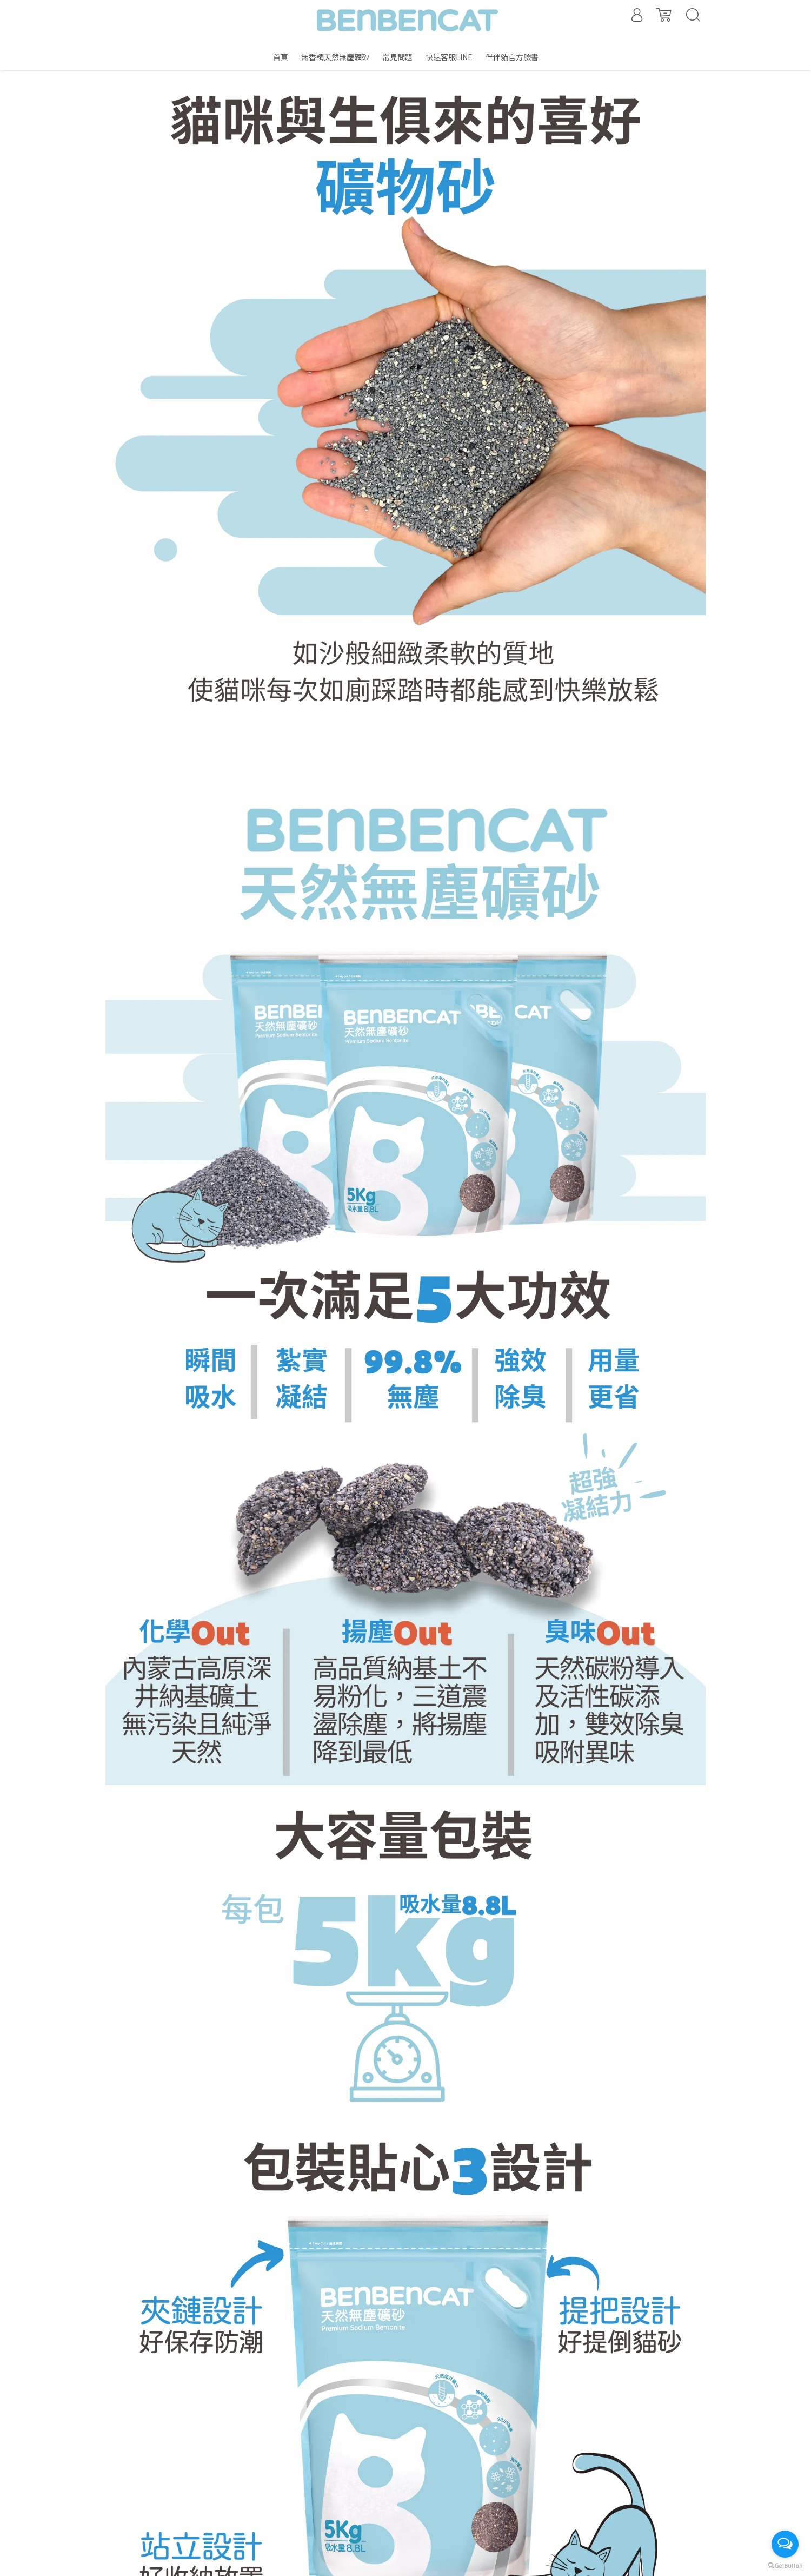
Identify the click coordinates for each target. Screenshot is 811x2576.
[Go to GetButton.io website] (785, 2564)
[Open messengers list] (785, 2544)
